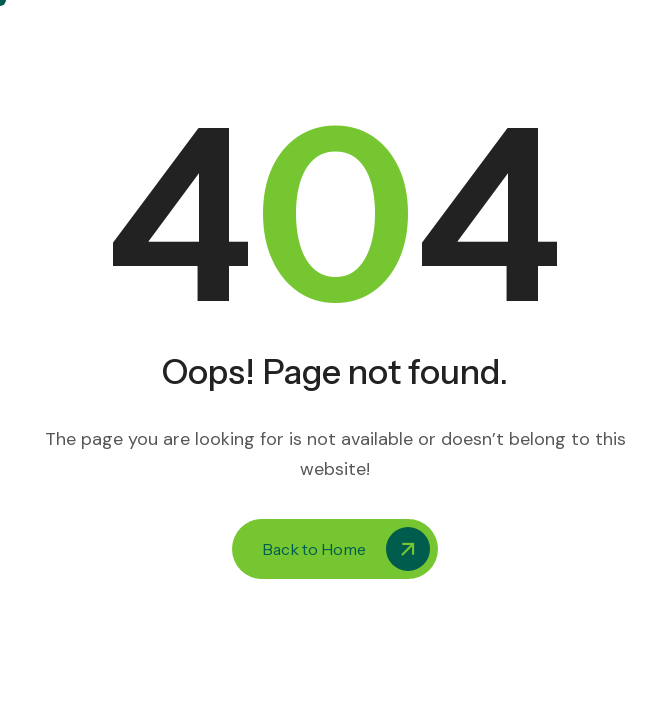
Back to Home (346, 549)
